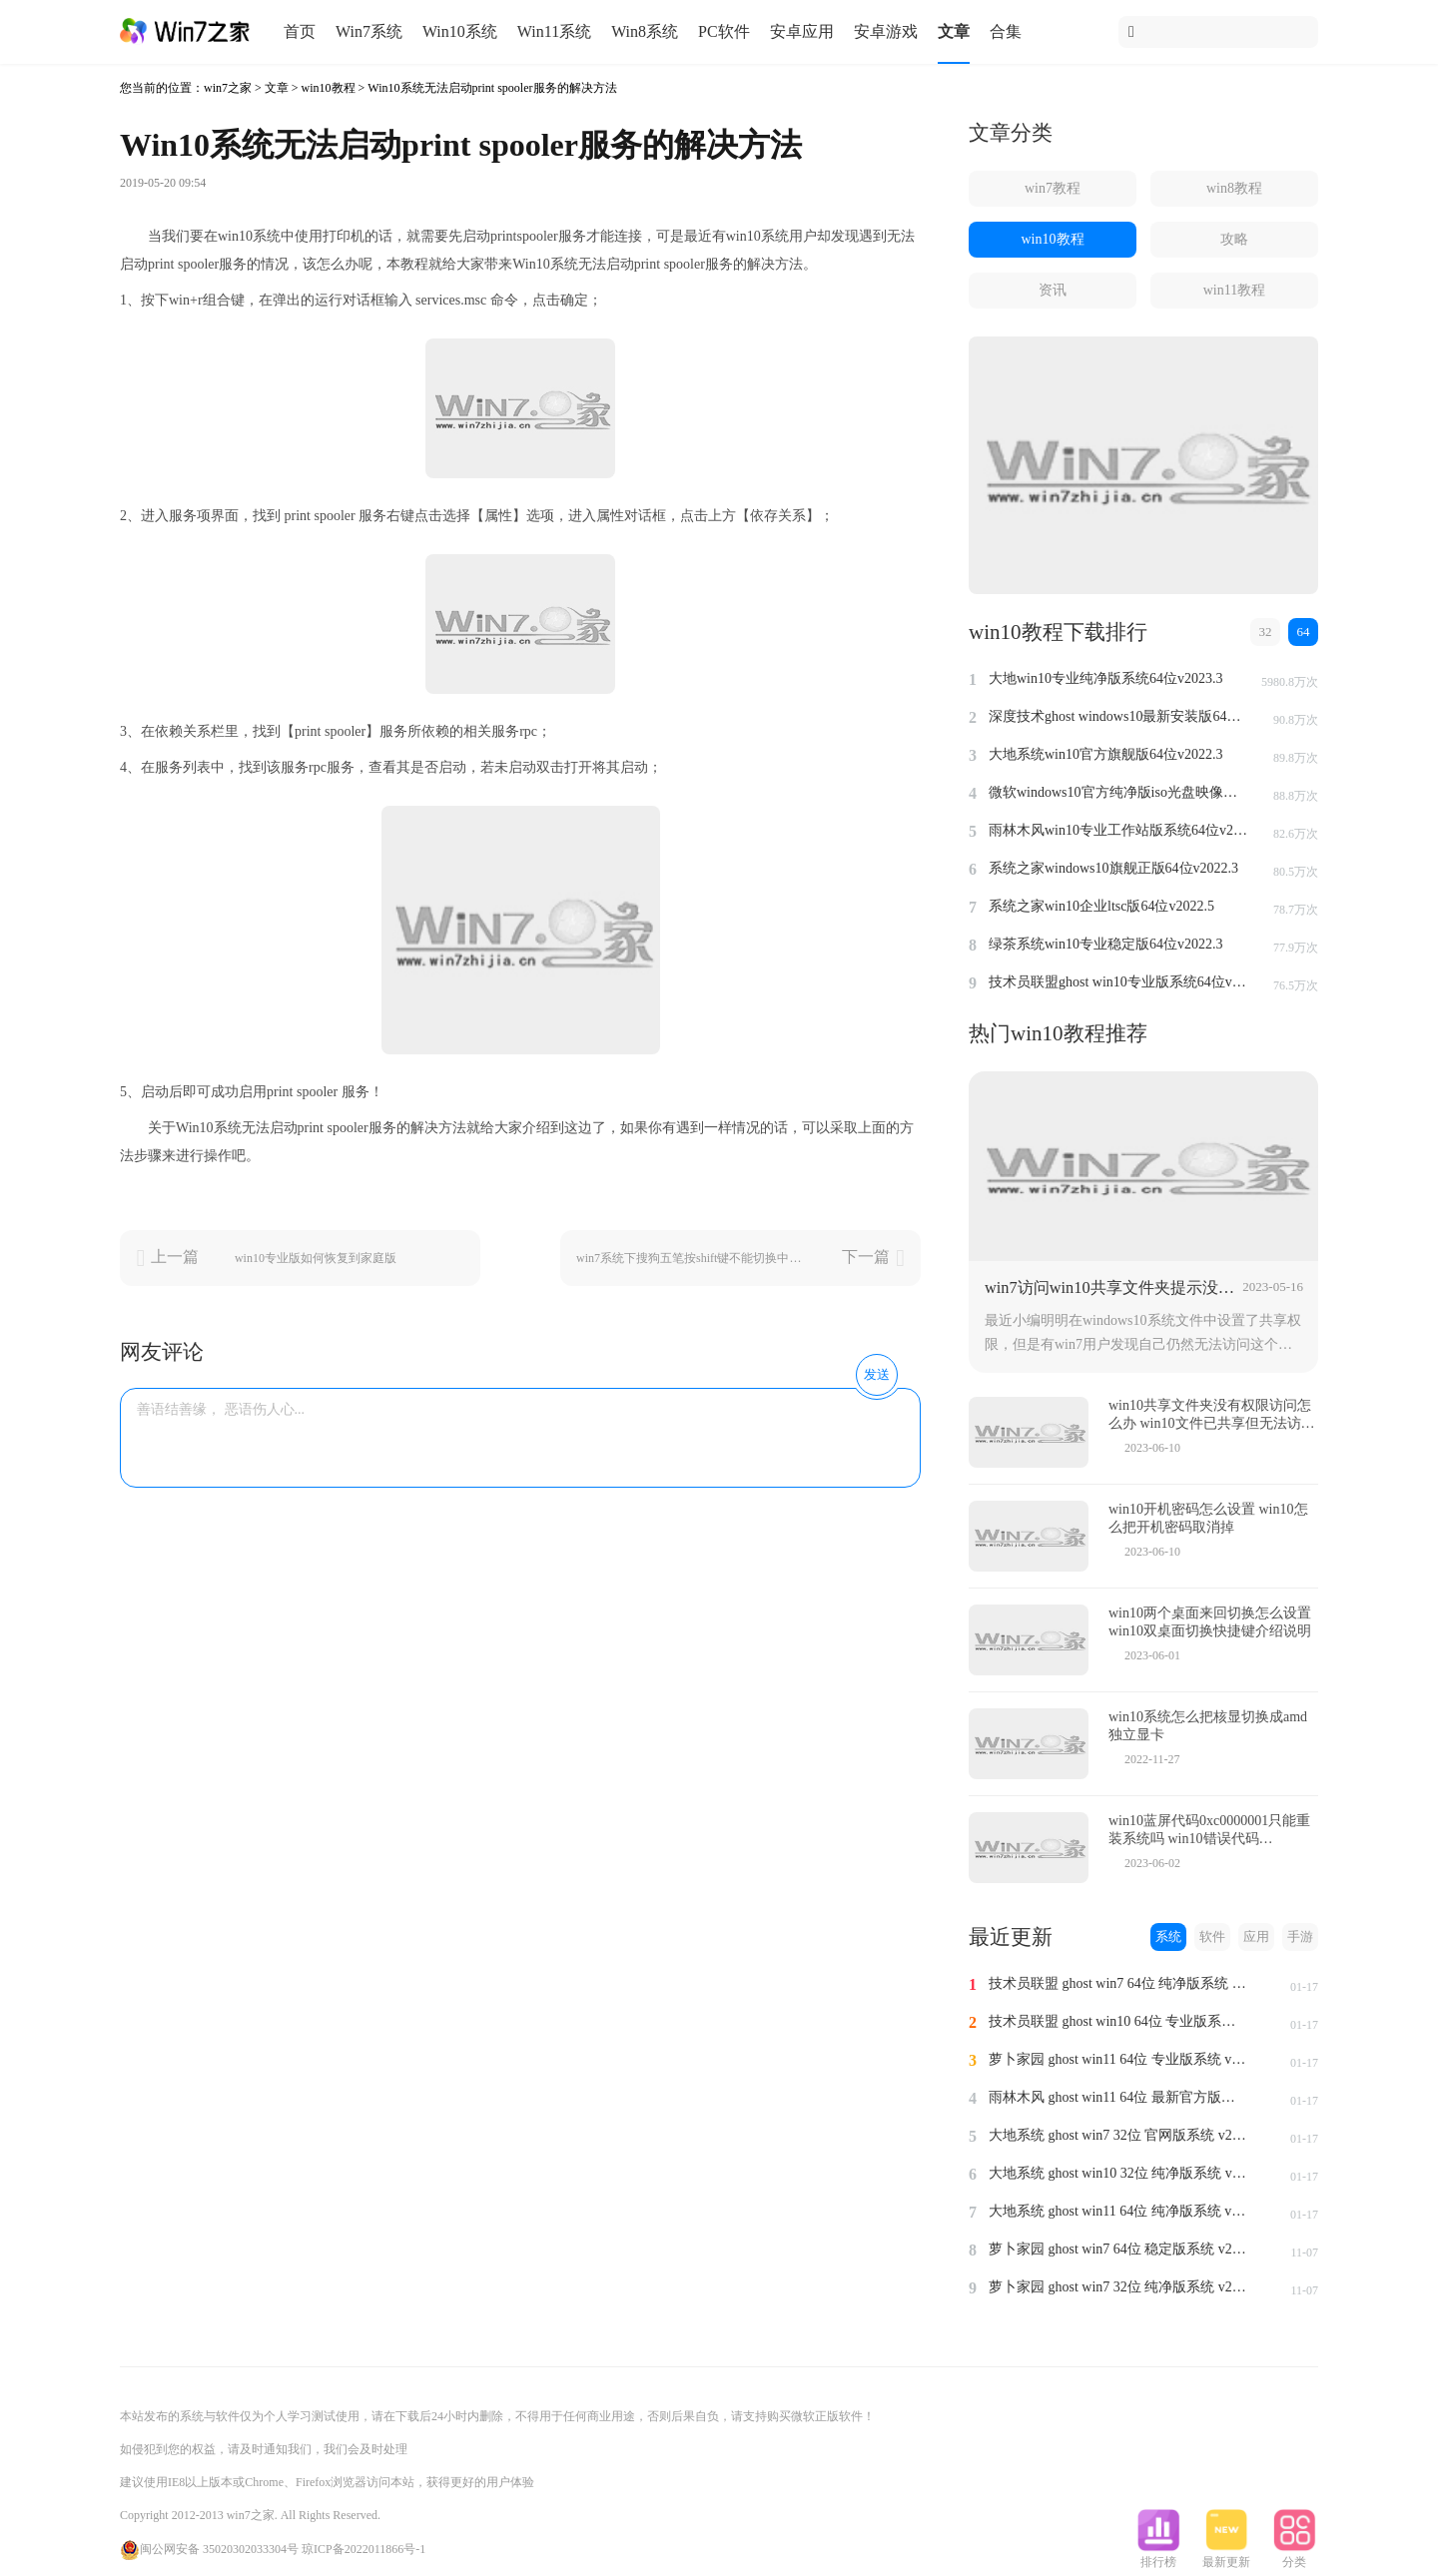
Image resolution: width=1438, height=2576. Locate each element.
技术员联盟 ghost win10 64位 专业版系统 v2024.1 (1118, 2021)
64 (1303, 631)
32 (1265, 631)
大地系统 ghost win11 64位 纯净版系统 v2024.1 (1118, 2211)
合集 (1006, 31)
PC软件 (724, 31)
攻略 (1234, 239)
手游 (1300, 1936)
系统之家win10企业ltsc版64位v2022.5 (1101, 906)
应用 (1256, 1936)
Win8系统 (644, 31)
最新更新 (1226, 2556)
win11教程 (1234, 290)
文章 (954, 31)
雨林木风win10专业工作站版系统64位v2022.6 (1118, 830)
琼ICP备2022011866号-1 (363, 2549)
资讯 (1053, 290)
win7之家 (228, 88)
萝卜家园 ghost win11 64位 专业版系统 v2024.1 (1118, 2059)
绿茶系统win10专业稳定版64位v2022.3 (1106, 944)
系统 (1168, 1936)
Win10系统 (459, 31)
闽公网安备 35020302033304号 (209, 2549)
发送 (877, 1374)
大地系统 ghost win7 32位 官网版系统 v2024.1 (1118, 2135)
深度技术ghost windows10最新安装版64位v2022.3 (1118, 716)
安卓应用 (802, 31)
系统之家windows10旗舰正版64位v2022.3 (1113, 868)
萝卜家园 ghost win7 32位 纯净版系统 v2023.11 (1118, 2286)
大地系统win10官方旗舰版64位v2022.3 (1106, 754)
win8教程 (1234, 188)
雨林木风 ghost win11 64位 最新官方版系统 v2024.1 (1118, 2097)
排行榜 (1158, 2556)
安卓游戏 (886, 31)
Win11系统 (554, 31)
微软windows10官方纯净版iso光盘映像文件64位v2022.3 (1118, 792)
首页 (300, 31)
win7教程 (1052, 188)
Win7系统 (369, 31)
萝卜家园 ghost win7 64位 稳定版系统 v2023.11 (1118, 2249)
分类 (1294, 2556)
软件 (1212, 1936)
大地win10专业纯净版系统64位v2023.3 (1106, 678)
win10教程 (329, 88)
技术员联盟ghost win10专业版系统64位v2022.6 (1118, 981)
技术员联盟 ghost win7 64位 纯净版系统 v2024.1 (1118, 1983)
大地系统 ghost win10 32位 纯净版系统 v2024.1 (1118, 2173)
